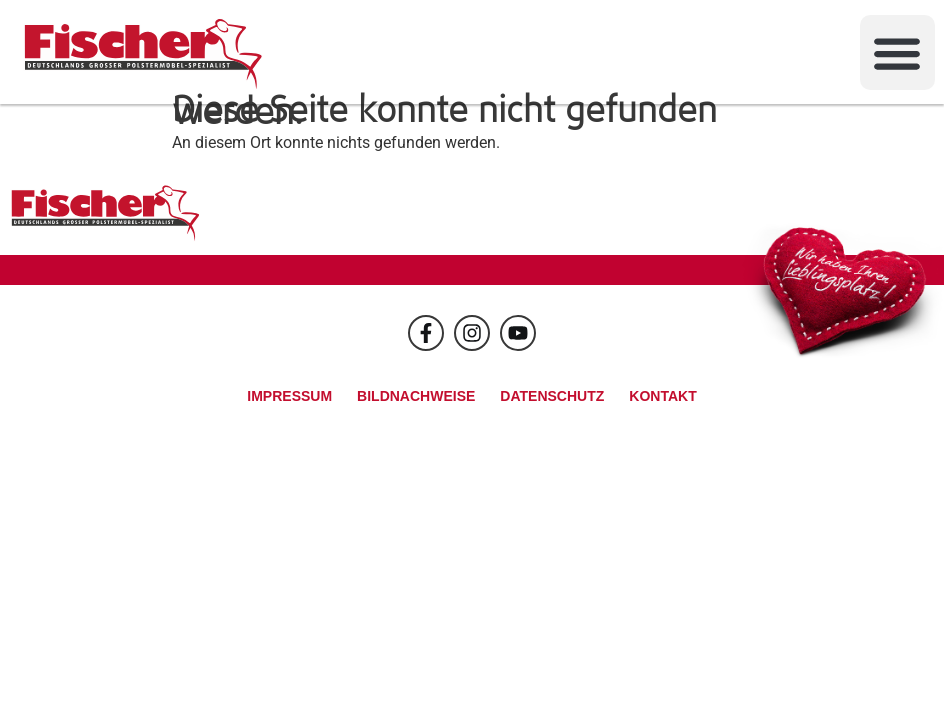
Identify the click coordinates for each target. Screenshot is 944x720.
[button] (897, 52)
